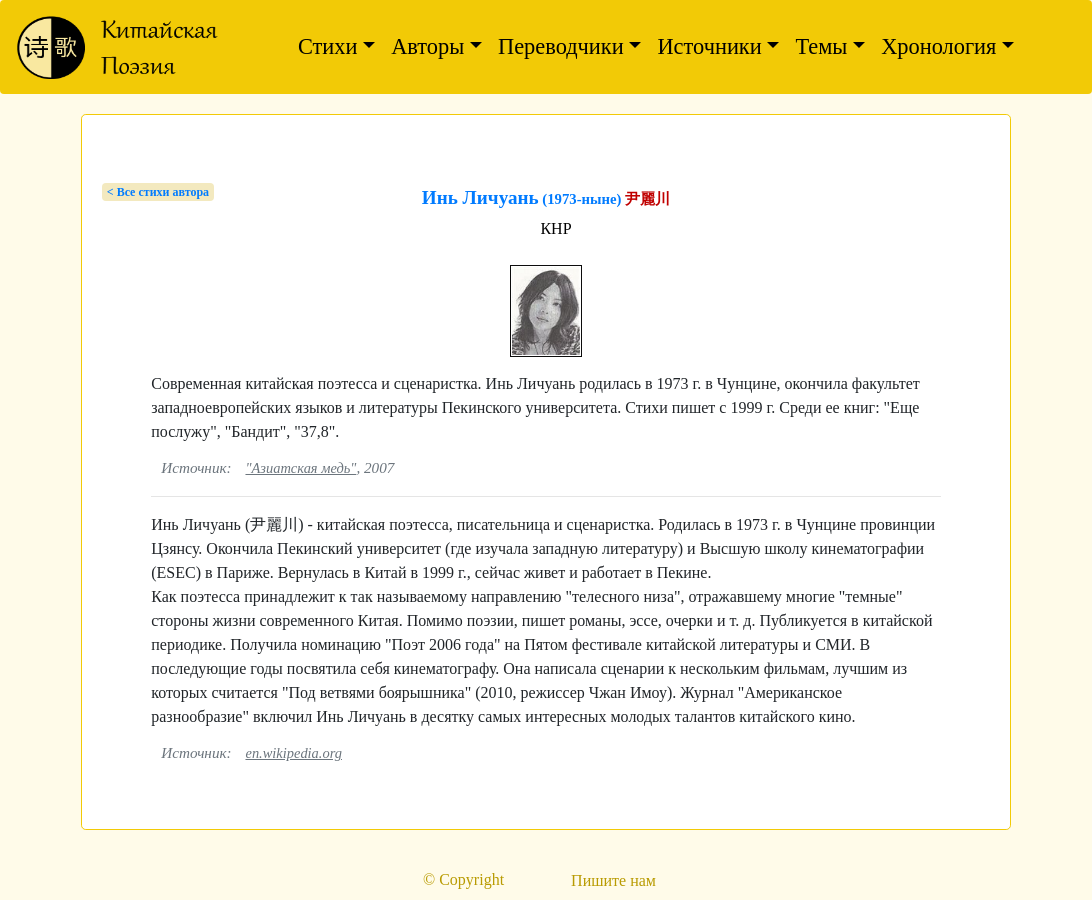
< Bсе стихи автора (158, 192)
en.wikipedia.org (293, 753)
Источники (709, 46)
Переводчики (561, 46)
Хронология (938, 46)
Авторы (427, 46)
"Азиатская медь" (300, 468)
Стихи (328, 46)
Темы (821, 46)
